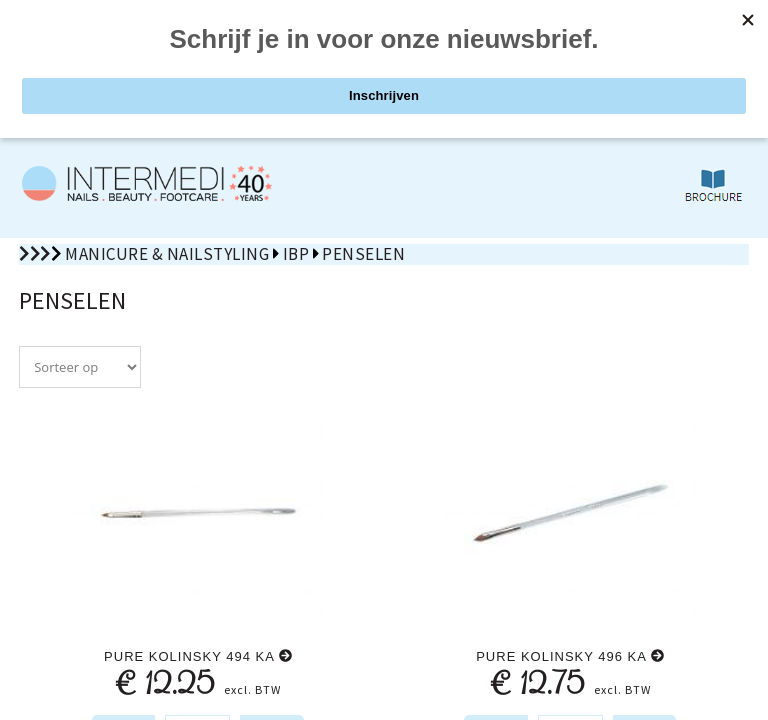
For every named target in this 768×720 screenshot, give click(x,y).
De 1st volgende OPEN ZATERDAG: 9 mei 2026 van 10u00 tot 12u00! (384, 106)
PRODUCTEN (192, 63)
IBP (296, 254)
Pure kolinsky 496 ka (570, 656)
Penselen (363, 254)
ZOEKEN (576, 63)
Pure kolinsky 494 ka (198, 656)
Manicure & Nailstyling (167, 254)
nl (682, 20)
